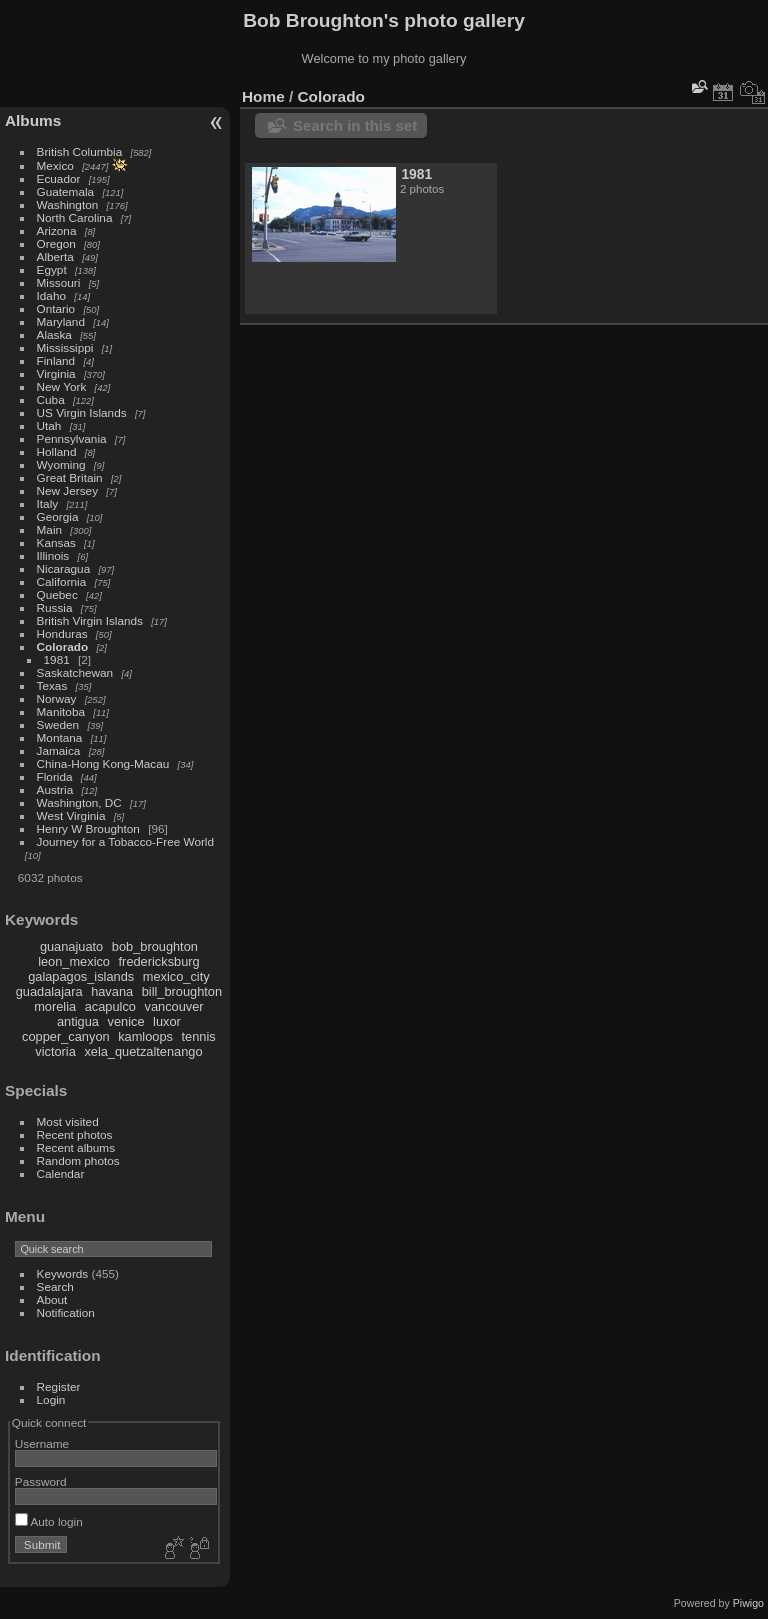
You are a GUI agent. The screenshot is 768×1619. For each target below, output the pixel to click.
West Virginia (71, 815)
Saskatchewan (75, 672)
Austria (55, 789)
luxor (167, 1021)
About (52, 1299)
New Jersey (67, 490)
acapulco (110, 1006)
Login (51, 1399)
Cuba (51, 399)
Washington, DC (79, 802)
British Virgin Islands (90, 620)
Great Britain (70, 477)
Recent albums (76, 1147)
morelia (55, 1006)
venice (126, 1021)
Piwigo (748, 1603)
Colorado (63, 646)
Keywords (63, 1273)
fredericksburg (159, 961)
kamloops (145, 1036)
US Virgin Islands (82, 412)
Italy (48, 503)
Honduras (62, 633)
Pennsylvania (72, 438)
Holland (57, 451)
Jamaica (59, 750)
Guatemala (66, 191)
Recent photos (75, 1134)
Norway (57, 698)
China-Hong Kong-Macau (103, 763)
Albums (33, 120)
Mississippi (65, 347)
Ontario (56, 308)
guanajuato (71, 946)
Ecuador (59, 178)
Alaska (54, 334)
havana (112, 991)
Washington (68, 204)
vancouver (174, 1006)
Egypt (52, 269)
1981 (57, 659)
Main (50, 529)
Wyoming (61, 464)
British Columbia (80, 151)
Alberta (55, 256)
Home (263, 96)
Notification (66, 1312)
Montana (60, 737)
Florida (55, 776)
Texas (52, 685)
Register (59, 1386)
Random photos (78, 1160)
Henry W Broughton (88, 828)
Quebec (57, 594)
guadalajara (49, 991)
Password (41, 1481)
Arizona (57, 230)
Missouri (59, 282)
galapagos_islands (81, 976)
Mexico (55, 165)
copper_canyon (66, 1036)
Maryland (61, 321)
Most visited (68, 1121)
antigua (78, 1021)
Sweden (58, 724)
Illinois (53, 555)
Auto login (49, 1521)
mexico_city (176, 976)
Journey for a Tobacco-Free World (125, 841)
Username (42, 1443)
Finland (56, 360)
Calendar (61, 1173)
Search (55, 1286)
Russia (55, 607)
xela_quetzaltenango (143, 1051)
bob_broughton (155, 946)
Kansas (56, 542)
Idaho (51, 295)
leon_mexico (74, 961)
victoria (55, 1051)
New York (62, 386)
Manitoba (61, 711)
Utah (49, 425)
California (62, 581)
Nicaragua (64, 568)
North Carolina (75, 217)
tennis (199, 1036)
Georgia (58, 516)
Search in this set (355, 125)
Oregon (56, 243)
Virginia (56, 373)
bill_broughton (182, 991)
